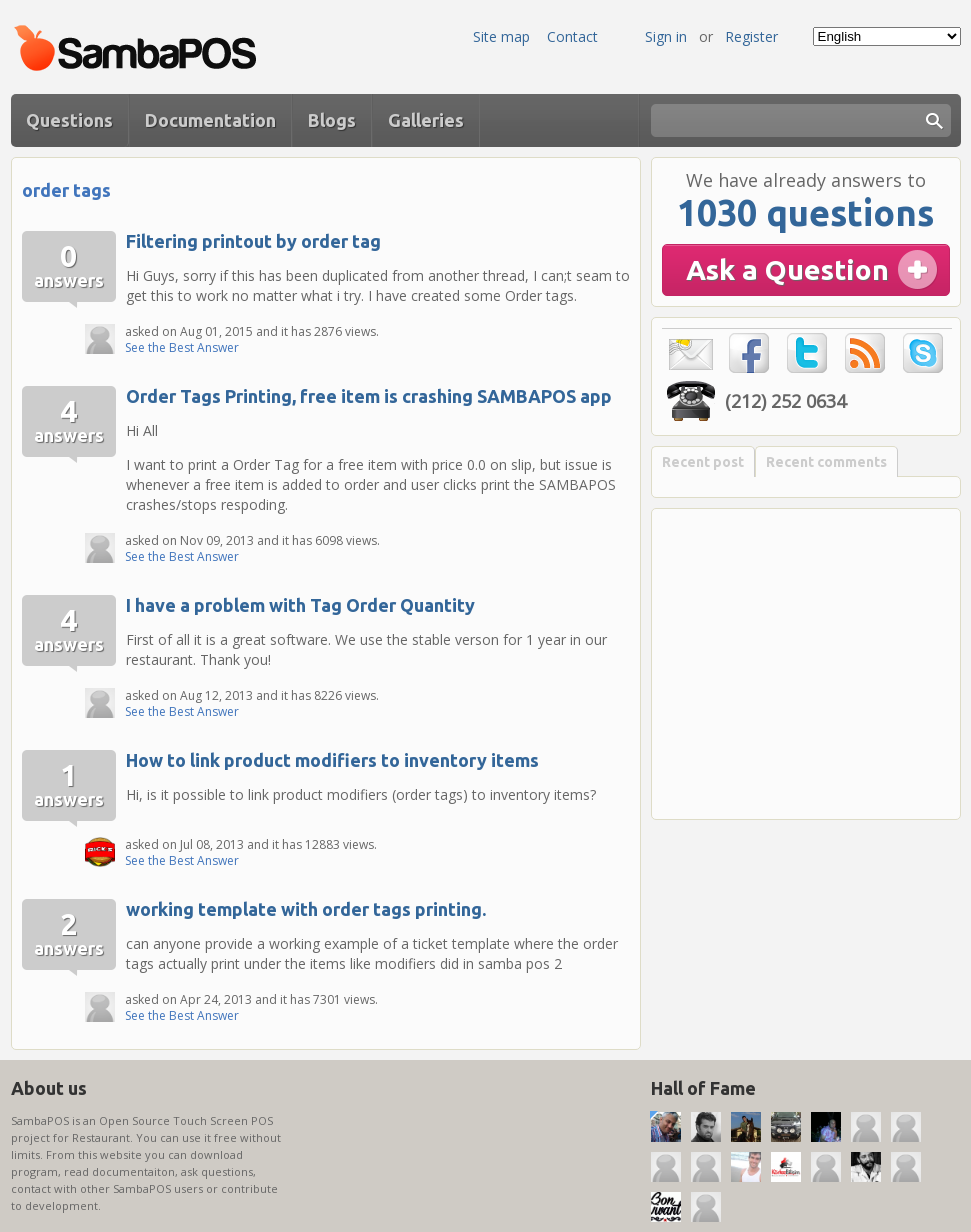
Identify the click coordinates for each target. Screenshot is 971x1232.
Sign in (666, 36)
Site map (501, 36)
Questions (69, 120)
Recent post (703, 462)
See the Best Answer (182, 347)
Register (751, 36)
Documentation (210, 120)
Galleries (426, 120)
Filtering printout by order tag (253, 241)
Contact (572, 36)
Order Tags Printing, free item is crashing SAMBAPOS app (369, 396)
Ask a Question (787, 269)
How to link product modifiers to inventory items (332, 760)
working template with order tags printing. (306, 909)
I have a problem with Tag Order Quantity (300, 605)
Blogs (332, 120)
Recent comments (826, 462)
